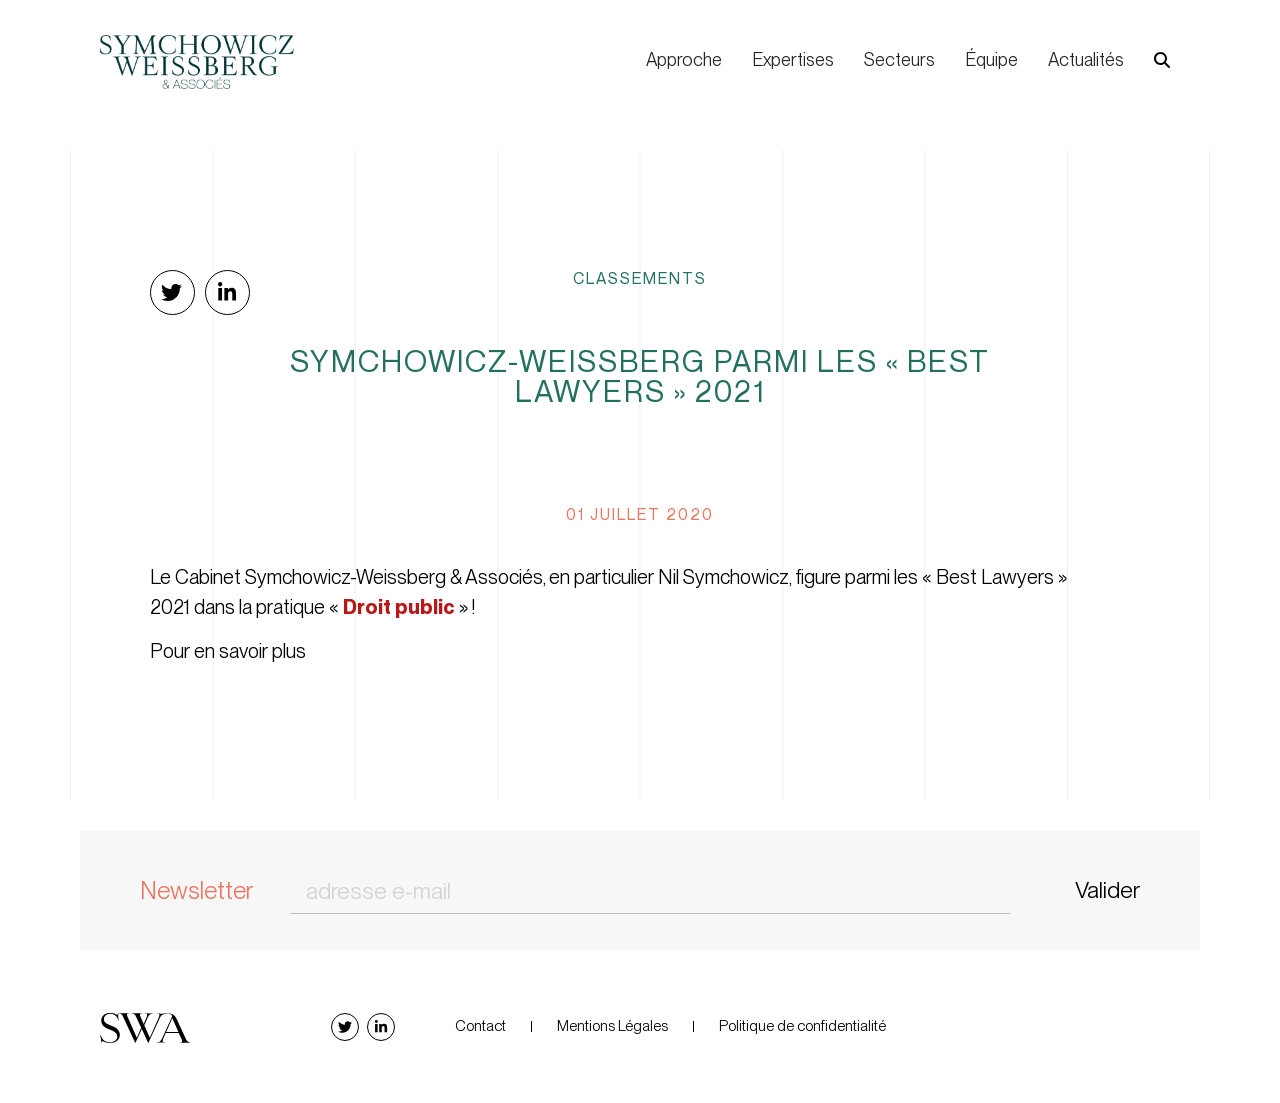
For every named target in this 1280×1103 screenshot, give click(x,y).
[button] (1162, 61)
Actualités (1086, 59)
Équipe (991, 59)
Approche (684, 59)
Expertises (793, 59)
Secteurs (899, 59)
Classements (640, 278)
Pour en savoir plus (228, 651)
